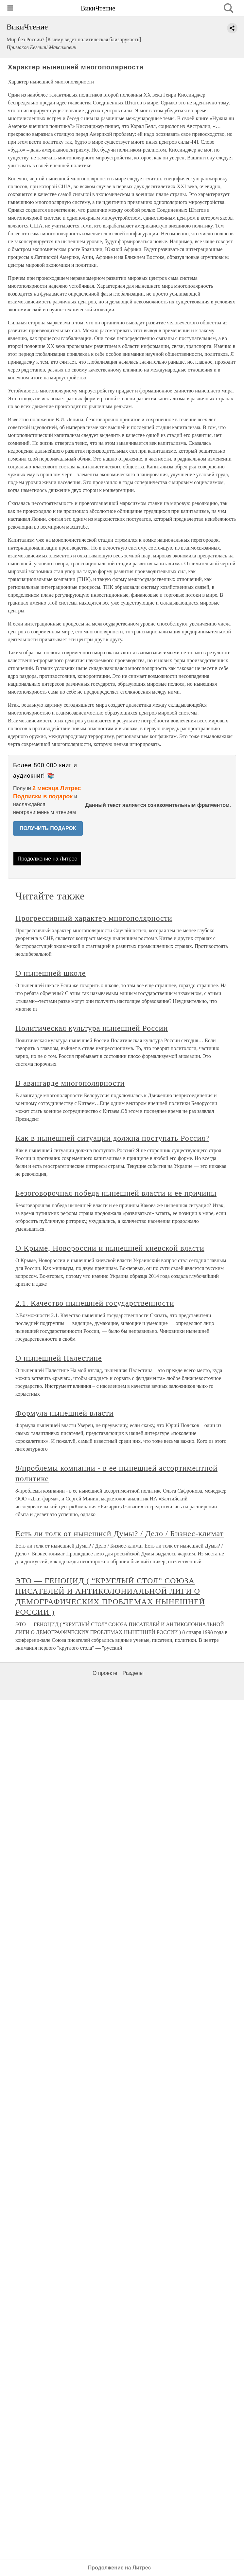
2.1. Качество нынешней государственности (94, 1303)
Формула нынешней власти (64, 1413)
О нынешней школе (50, 973)
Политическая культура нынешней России (91, 1028)
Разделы (132, 1673)
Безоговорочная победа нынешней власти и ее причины (116, 1193)
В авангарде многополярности (70, 1083)
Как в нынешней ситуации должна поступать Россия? (112, 1138)
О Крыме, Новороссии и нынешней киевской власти (109, 1248)
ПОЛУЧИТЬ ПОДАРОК (48, 828)
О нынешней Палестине (58, 1358)
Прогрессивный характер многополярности (93, 918)
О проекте (105, 1673)
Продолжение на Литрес (47, 859)
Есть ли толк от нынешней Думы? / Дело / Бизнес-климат (119, 1533)
